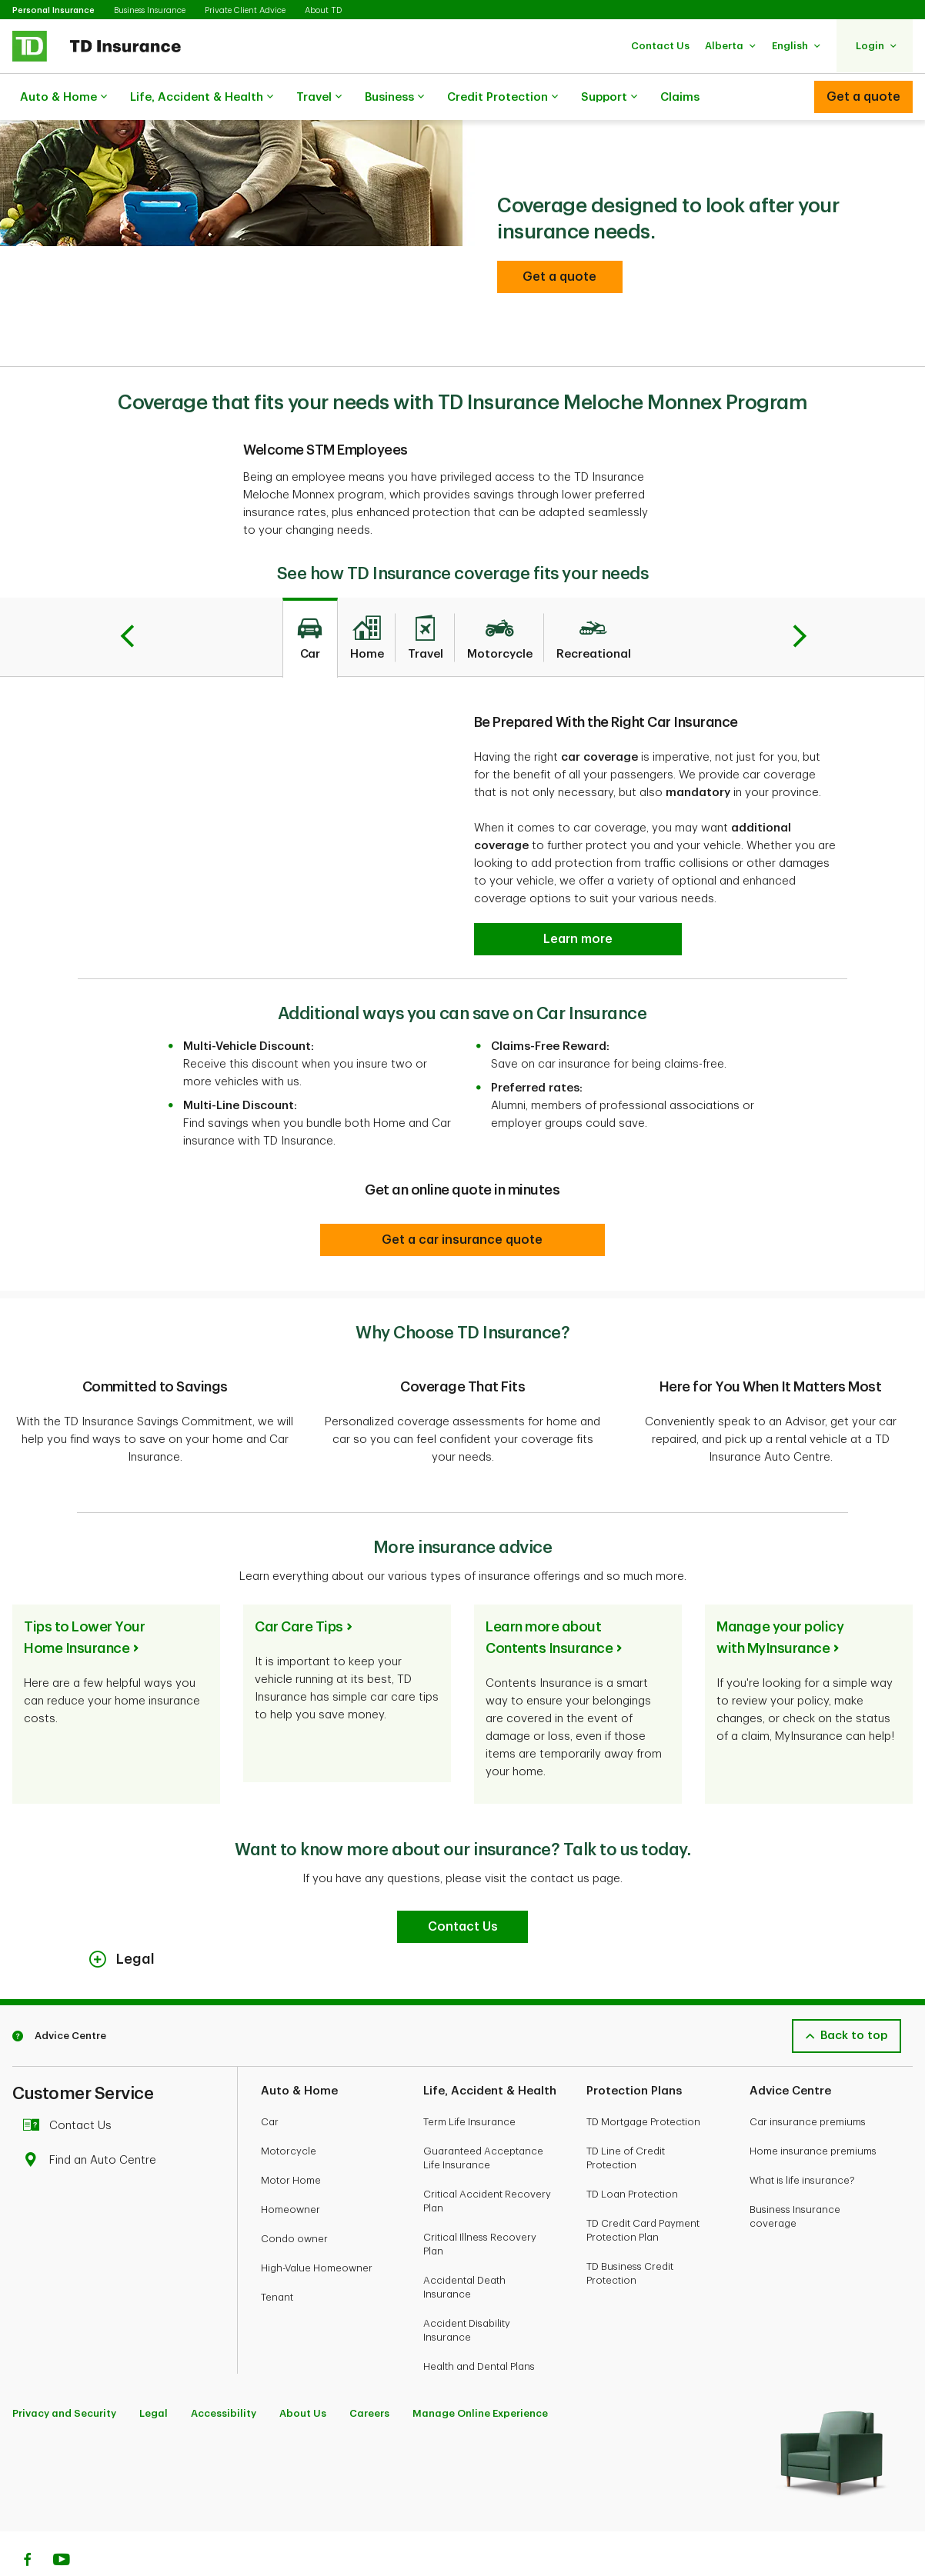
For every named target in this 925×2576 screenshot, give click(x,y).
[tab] (310, 599)
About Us (302, 2375)
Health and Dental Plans (479, 2328)
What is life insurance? (802, 2142)
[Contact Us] (462, 1888)
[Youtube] (61, 2523)
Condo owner (294, 2200)
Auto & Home (63, 98)
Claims (680, 97)
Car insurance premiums (808, 2083)
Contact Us (71, 2087)
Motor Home (291, 2142)
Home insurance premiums (813, 2113)
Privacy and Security (64, 2375)
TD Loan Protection (632, 2156)
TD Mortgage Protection (643, 2083)
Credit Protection (502, 98)
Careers (369, 2375)
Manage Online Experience (480, 2375)
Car (270, 2083)
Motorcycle (288, 2113)
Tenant (277, 2259)
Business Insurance (149, 10)
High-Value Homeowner (316, 2229)
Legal (153, 2375)
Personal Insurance (53, 10)
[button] (660, 45)
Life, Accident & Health (201, 98)
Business (394, 98)
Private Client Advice (245, 10)
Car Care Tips (299, 1588)
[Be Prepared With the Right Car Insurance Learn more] (578, 901)
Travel (319, 98)
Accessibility (223, 2375)
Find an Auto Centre (93, 2122)
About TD (323, 10)
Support (609, 98)
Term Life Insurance (469, 2083)
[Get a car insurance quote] (462, 1201)
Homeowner (290, 2171)
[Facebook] (27, 2523)
